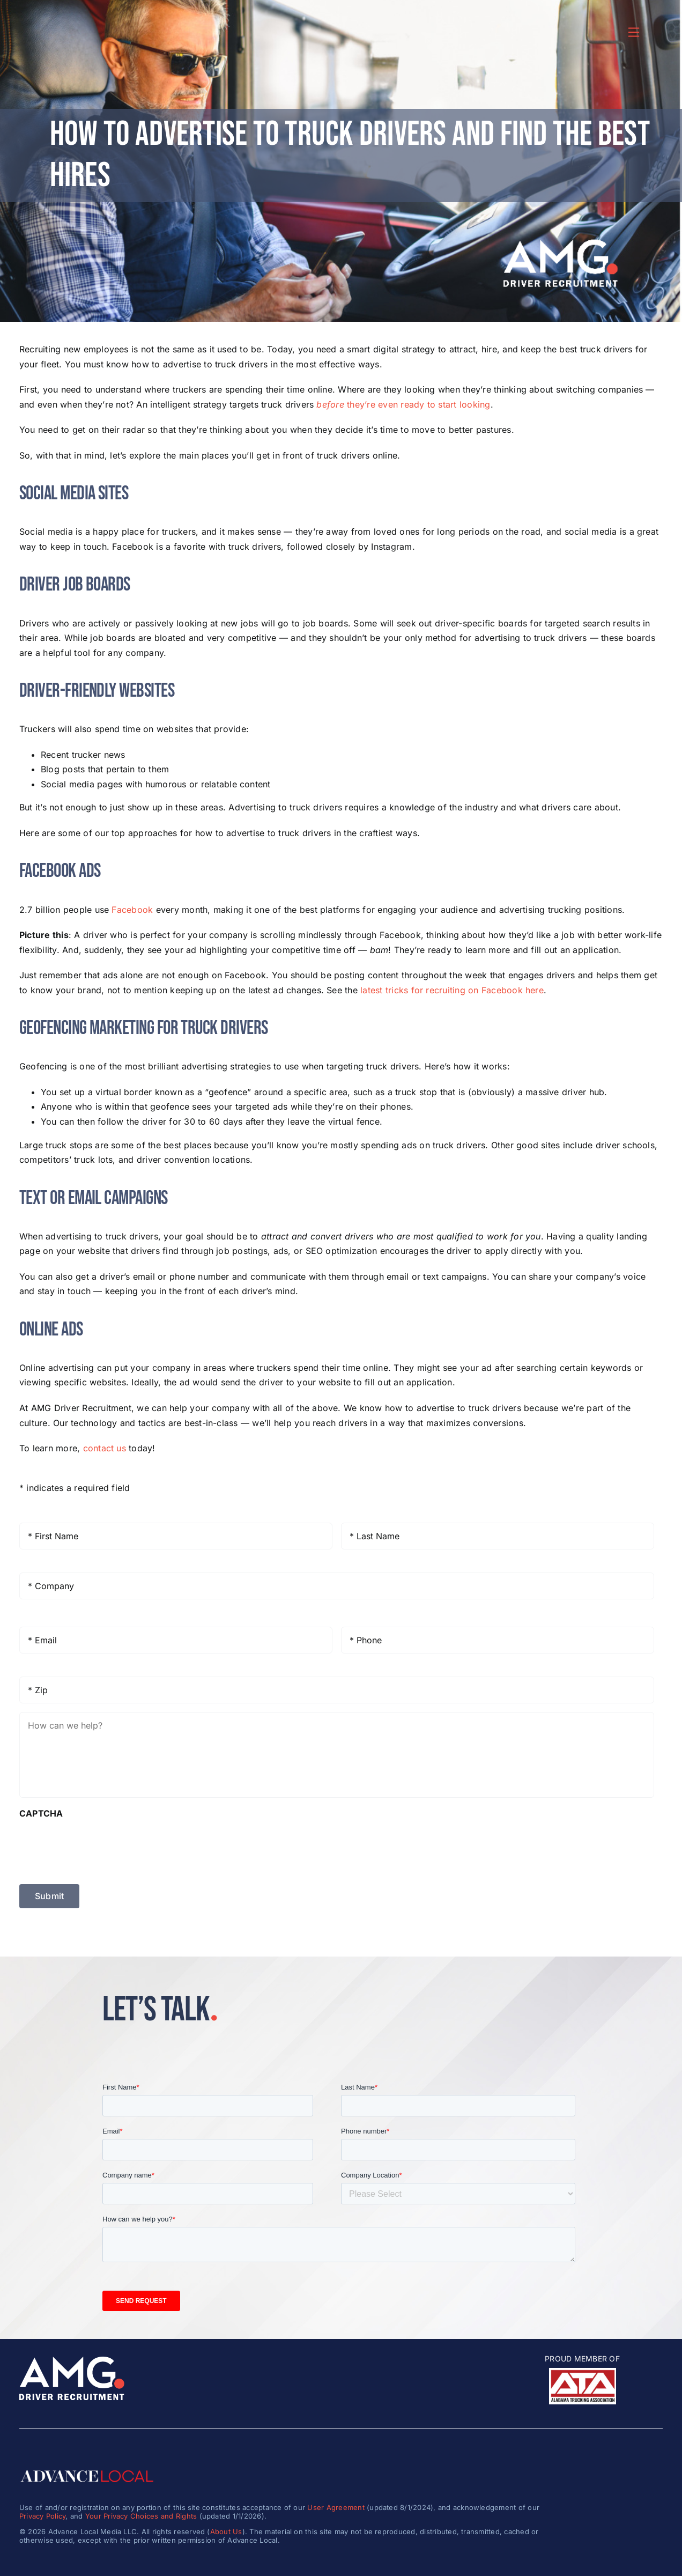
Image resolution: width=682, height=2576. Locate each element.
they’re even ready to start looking (403, 404)
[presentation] (100, 1847)
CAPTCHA (41, 1813)
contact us (104, 1448)
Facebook (132, 909)
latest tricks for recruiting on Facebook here (452, 990)
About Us (226, 2531)
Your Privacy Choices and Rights (141, 2516)
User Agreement (335, 2507)
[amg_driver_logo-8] (71, 2361)
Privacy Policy (42, 2516)
